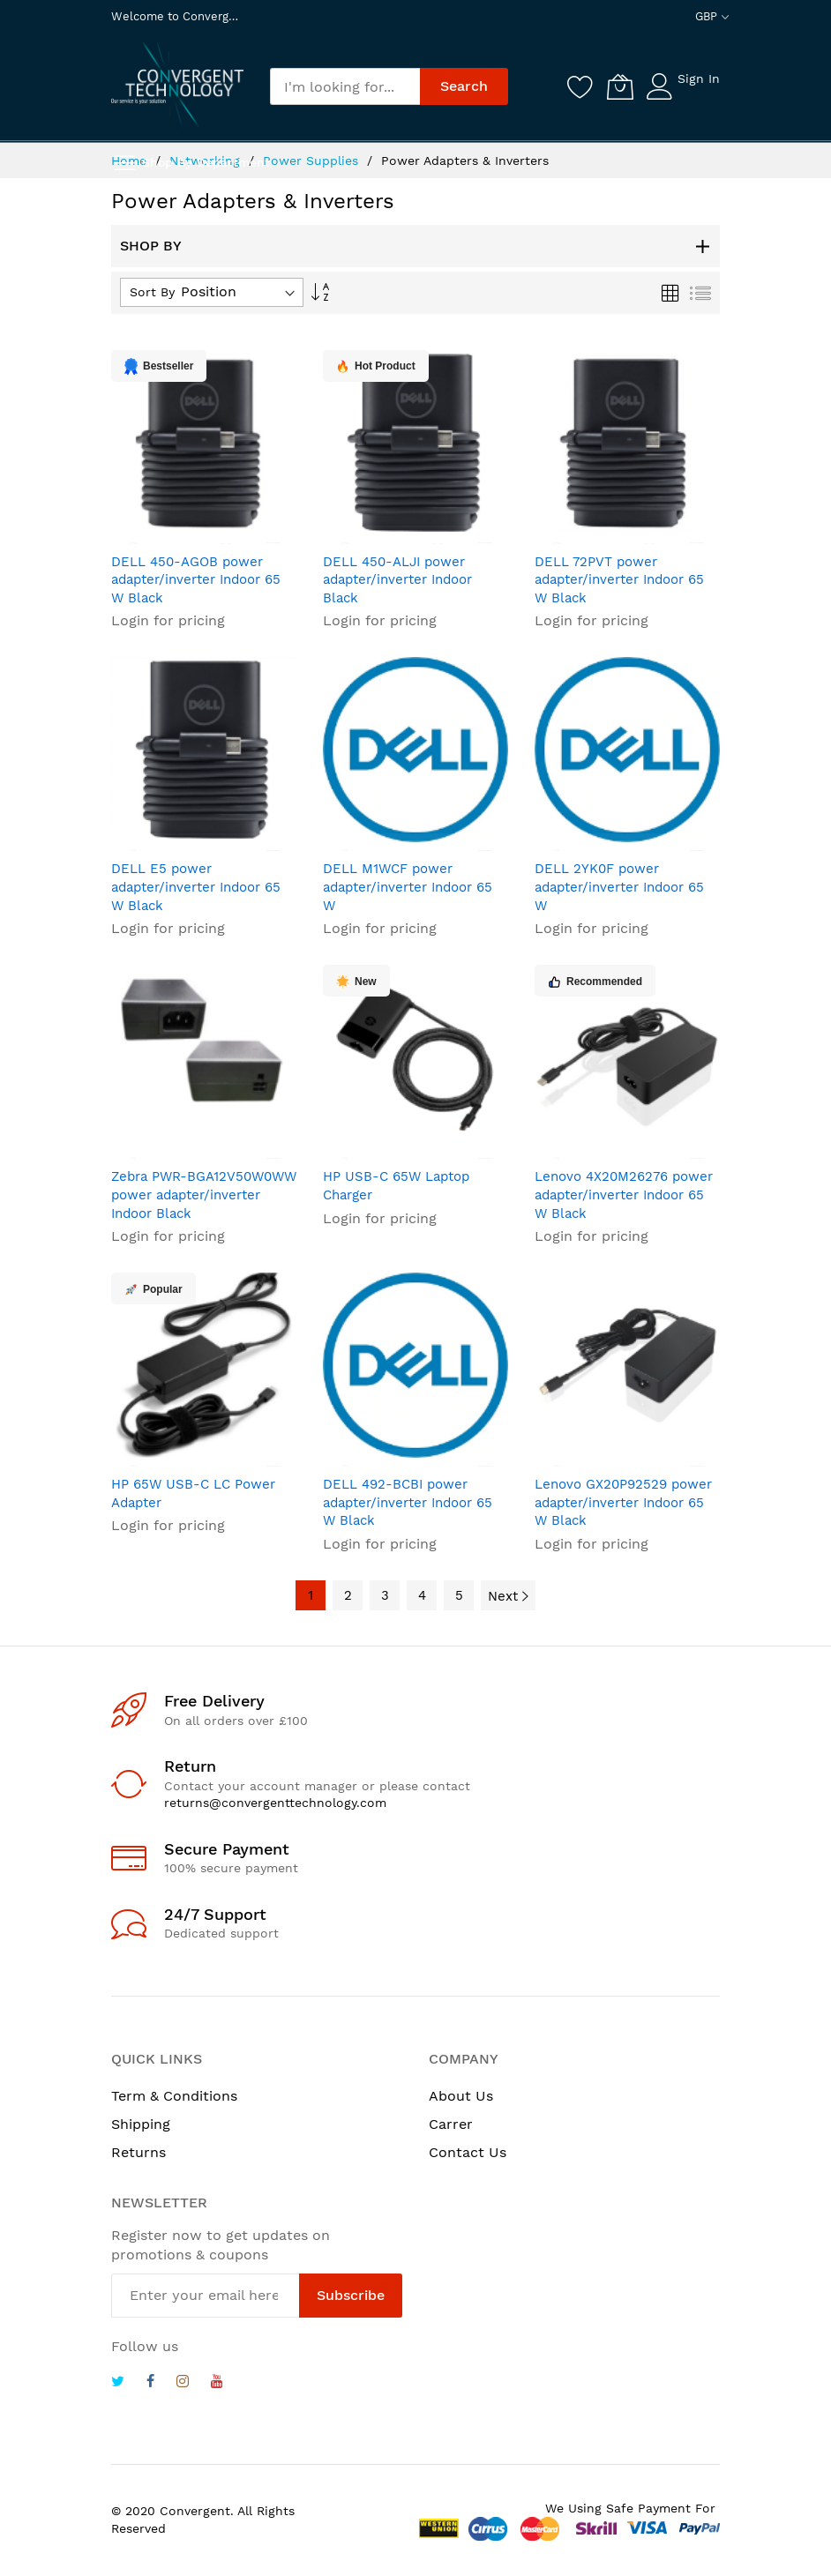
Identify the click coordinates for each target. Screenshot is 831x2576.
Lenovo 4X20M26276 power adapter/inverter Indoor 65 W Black (624, 1195)
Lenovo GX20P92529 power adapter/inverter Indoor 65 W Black (623, 1502)
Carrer (451, 2124)
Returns (138, 2152)
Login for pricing (168, 620)
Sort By (152, 292)
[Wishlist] (580, 86)
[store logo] (177, 85)
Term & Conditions (174, 2095)
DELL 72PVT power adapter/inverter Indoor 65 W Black (619, 580)
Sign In (699, 78)
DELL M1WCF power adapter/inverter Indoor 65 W (407, 887)
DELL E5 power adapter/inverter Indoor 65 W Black (196, 887)
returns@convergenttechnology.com (275, 1803)
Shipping (140, 2124)
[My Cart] (620, 86)
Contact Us (467, 2152)
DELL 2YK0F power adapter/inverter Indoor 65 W (619, 887)
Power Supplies (313, 160)
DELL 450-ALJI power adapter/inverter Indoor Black (397, 580)
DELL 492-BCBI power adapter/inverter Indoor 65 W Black (407, 1502)
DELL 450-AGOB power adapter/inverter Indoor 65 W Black (196, 580)
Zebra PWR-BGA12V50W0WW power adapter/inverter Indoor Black (203, 1195)
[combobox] (345, 86)
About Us (461, 2095)
